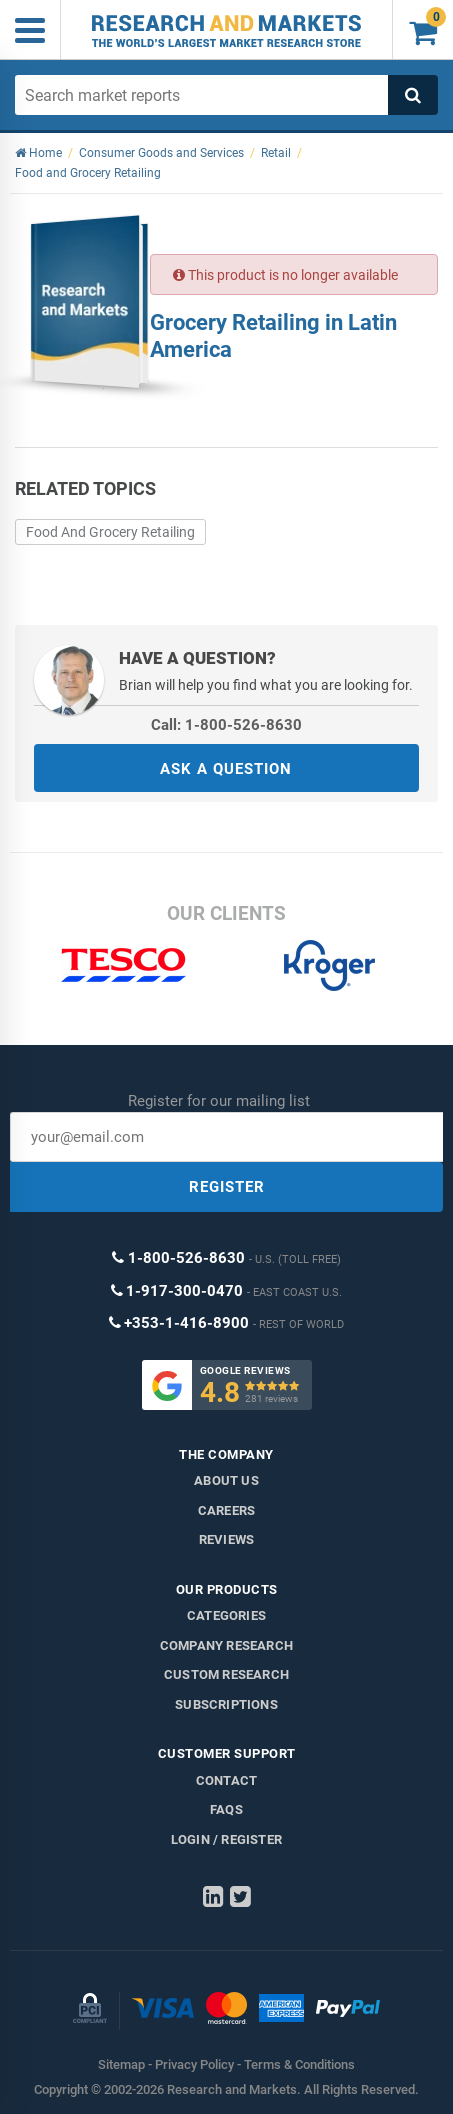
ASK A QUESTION (226, 769)
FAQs (226, 1809)
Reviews (226, 1539)
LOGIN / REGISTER (226, 1839)
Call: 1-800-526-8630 (226, 725)
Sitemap (121, 2064)
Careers (226, 1510)
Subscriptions (226, 1704)
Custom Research (226, 1674)
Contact (226, 1780)
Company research (226, 1645)
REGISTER (227, 1187)
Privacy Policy (194, 2064)
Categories (226, 1615)
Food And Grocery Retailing (110, 532)
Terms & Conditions (299, 2064)
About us (226, 1480)
